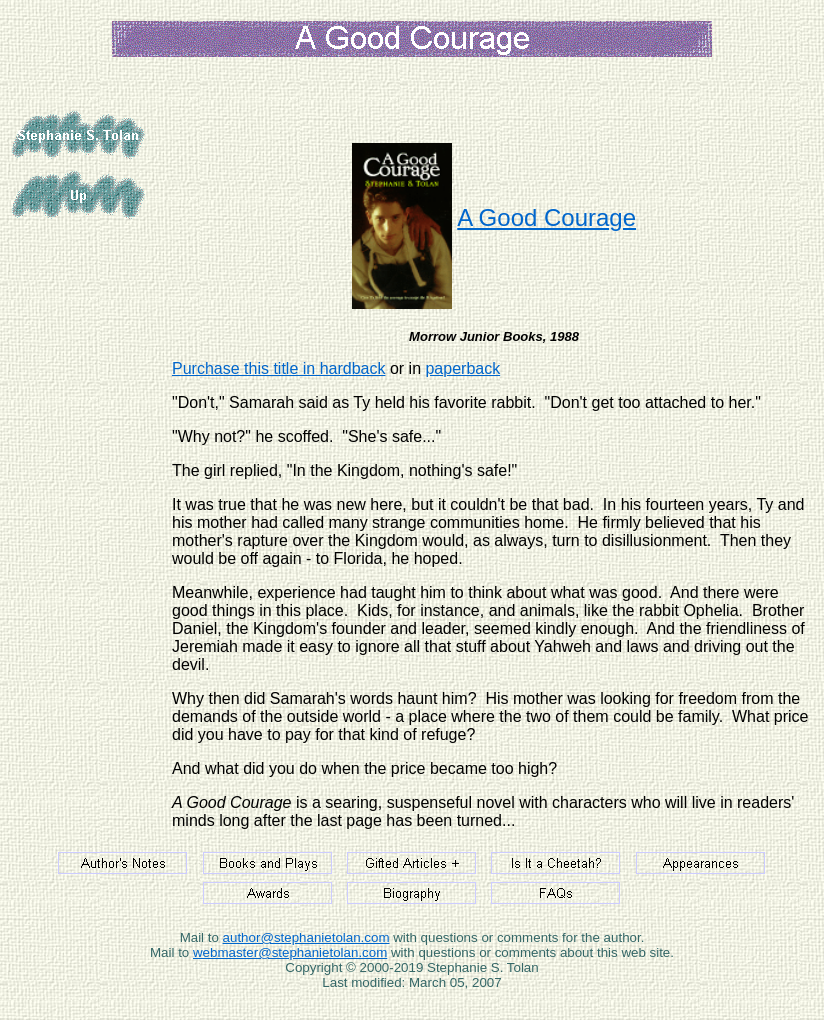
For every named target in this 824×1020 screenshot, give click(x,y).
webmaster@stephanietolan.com (290, 952)
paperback (462, 368)
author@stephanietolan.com (306, 937)
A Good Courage (546, 217)
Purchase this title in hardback (278, 368)
